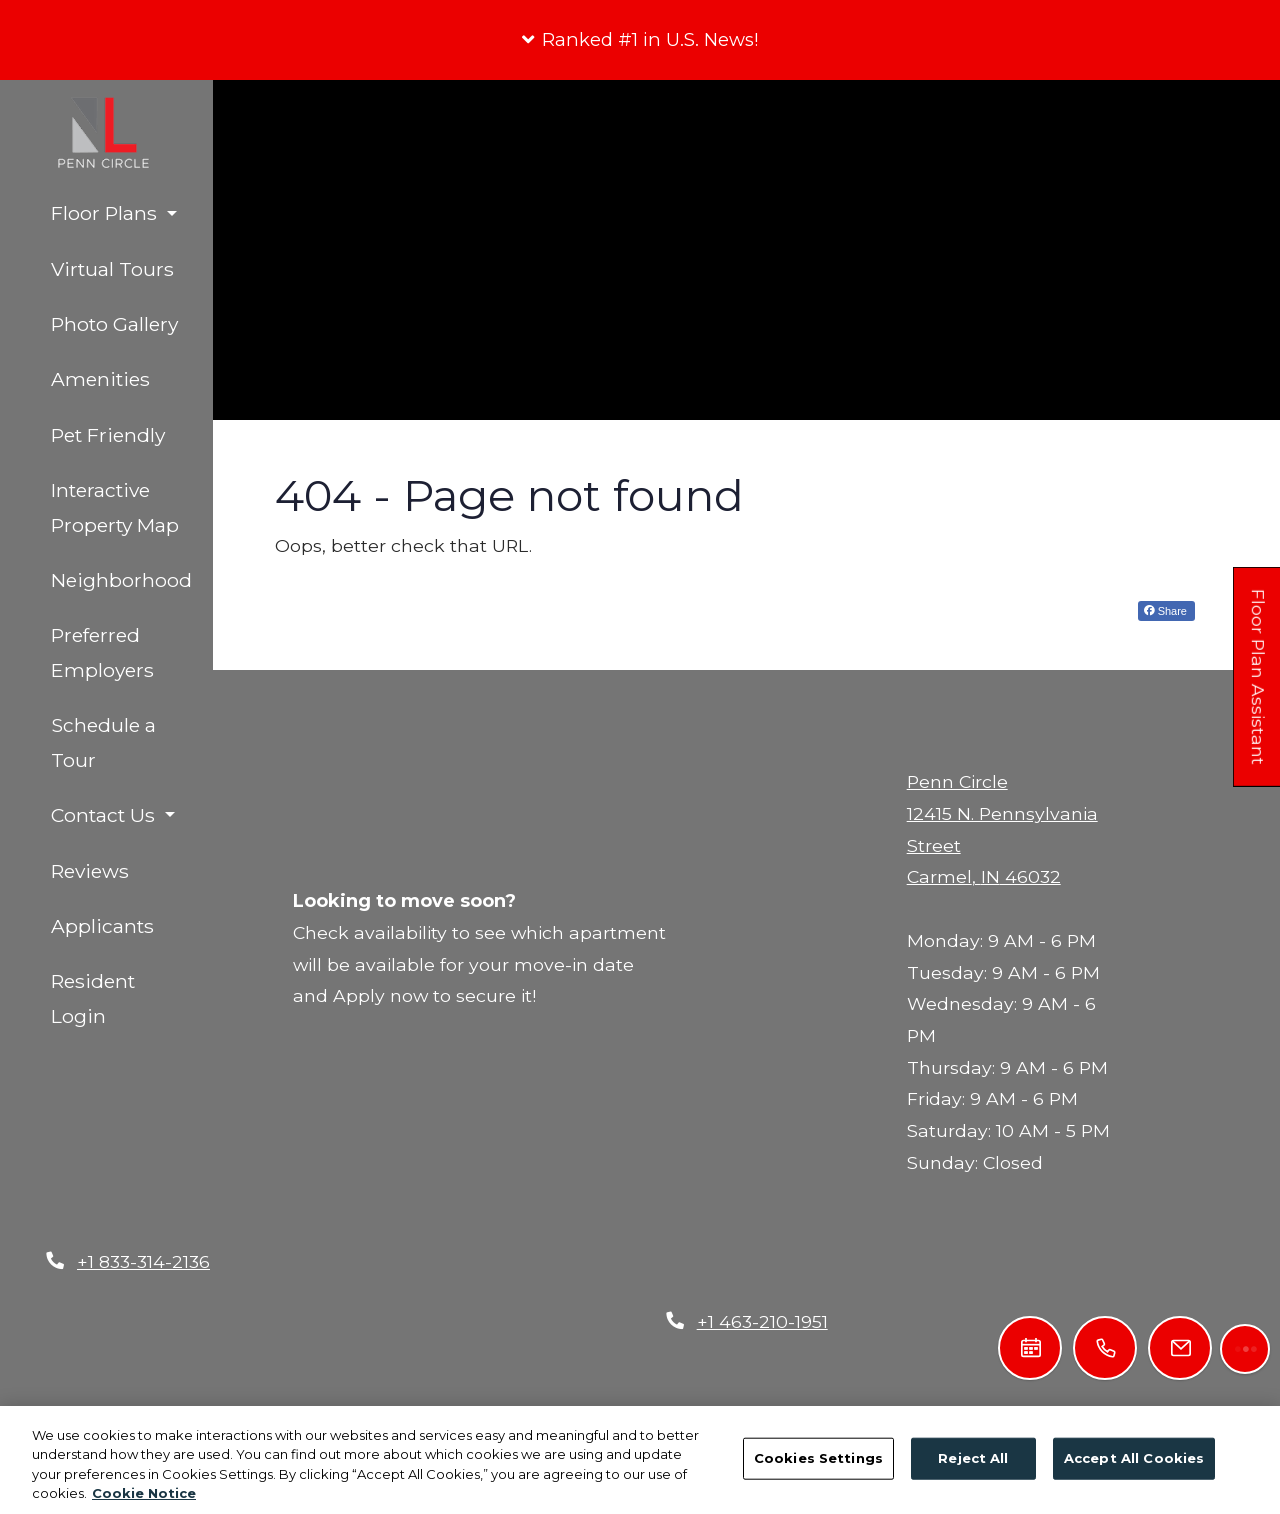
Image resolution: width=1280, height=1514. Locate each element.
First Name (536, 1145)
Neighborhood (121, 580)
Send (521, 1241)
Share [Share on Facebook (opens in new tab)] (1165, 611)
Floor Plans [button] (106, 213)
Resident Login (132, 998)
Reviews (90, 871)
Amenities (100, 379)
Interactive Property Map (115, 507)
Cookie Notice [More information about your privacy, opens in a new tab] (144, 1493)
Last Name (703, 1145)
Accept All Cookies (1134, 1458)
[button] (640, 40)
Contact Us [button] (105, 815)
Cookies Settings (818, 1458)
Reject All (973, 1458)
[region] (640, 1460)
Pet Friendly (108, 435)
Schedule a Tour (103, 742)
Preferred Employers (102, 652)
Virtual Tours (112, 269)
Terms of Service (716, 1325)
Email (515, 1193)
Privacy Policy (539, 1325)
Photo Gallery (114, 324)
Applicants (132, 923)
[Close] (798, 832)
